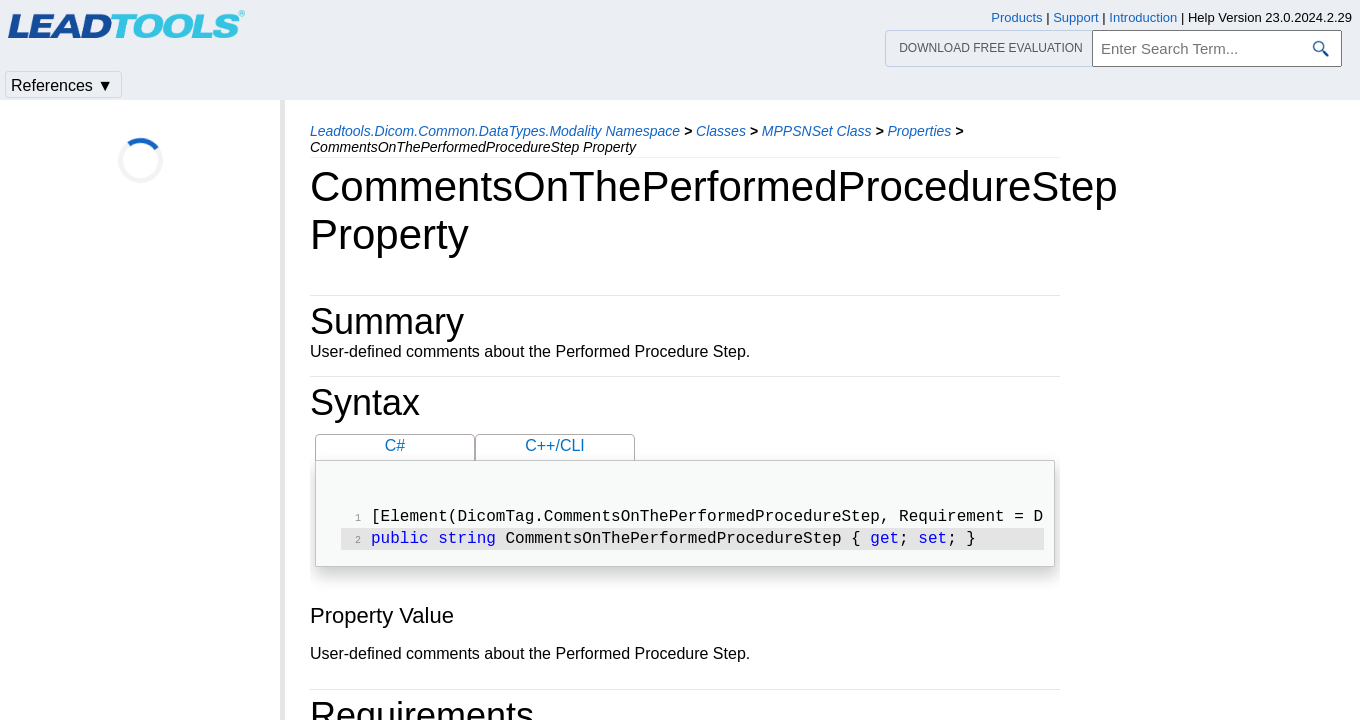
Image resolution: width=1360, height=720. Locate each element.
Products (1016, 17)
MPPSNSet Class (817, 131)
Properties (920, 131)
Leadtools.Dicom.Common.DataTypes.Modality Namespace (495, 131)
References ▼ (62, 85)
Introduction (1143, 17)
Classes (721, 131)
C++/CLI (555, 445)
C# (395, 445)
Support (1076, 17)
